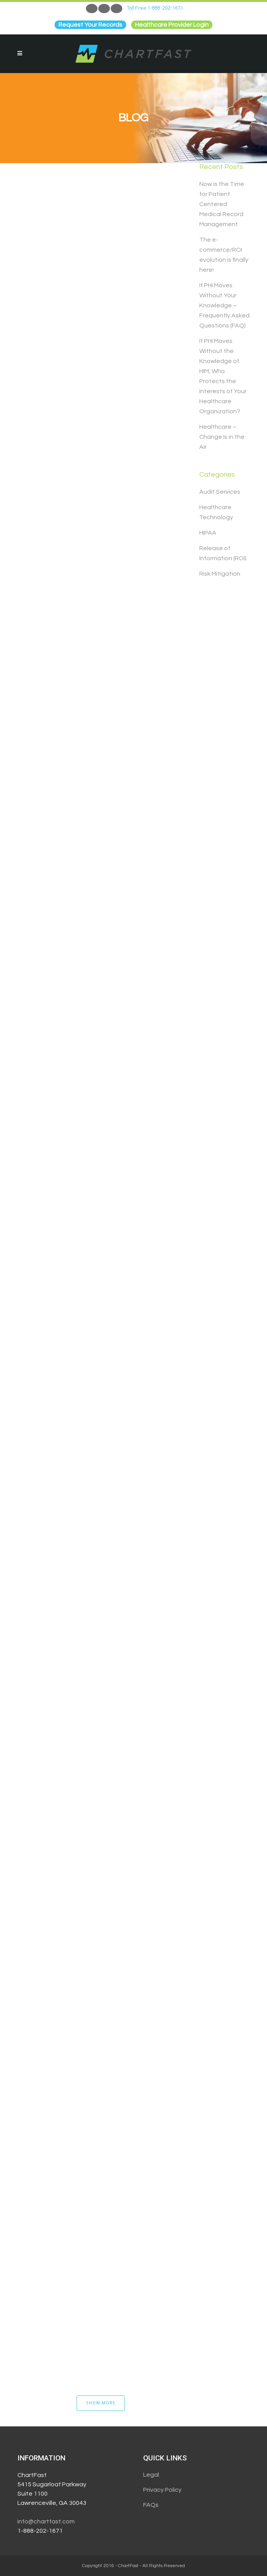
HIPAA (207, 533)
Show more (100, 2403)
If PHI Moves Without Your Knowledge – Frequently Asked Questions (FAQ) (224, 305)
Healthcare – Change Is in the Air (222, 437)
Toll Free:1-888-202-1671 (155, 8)
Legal (151, 2475)
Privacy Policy (162, 2490)
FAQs (151, 2505)
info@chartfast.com (46, 2521)
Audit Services (219, 492)
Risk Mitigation (219, 574)
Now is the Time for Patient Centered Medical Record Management (221, 204)
